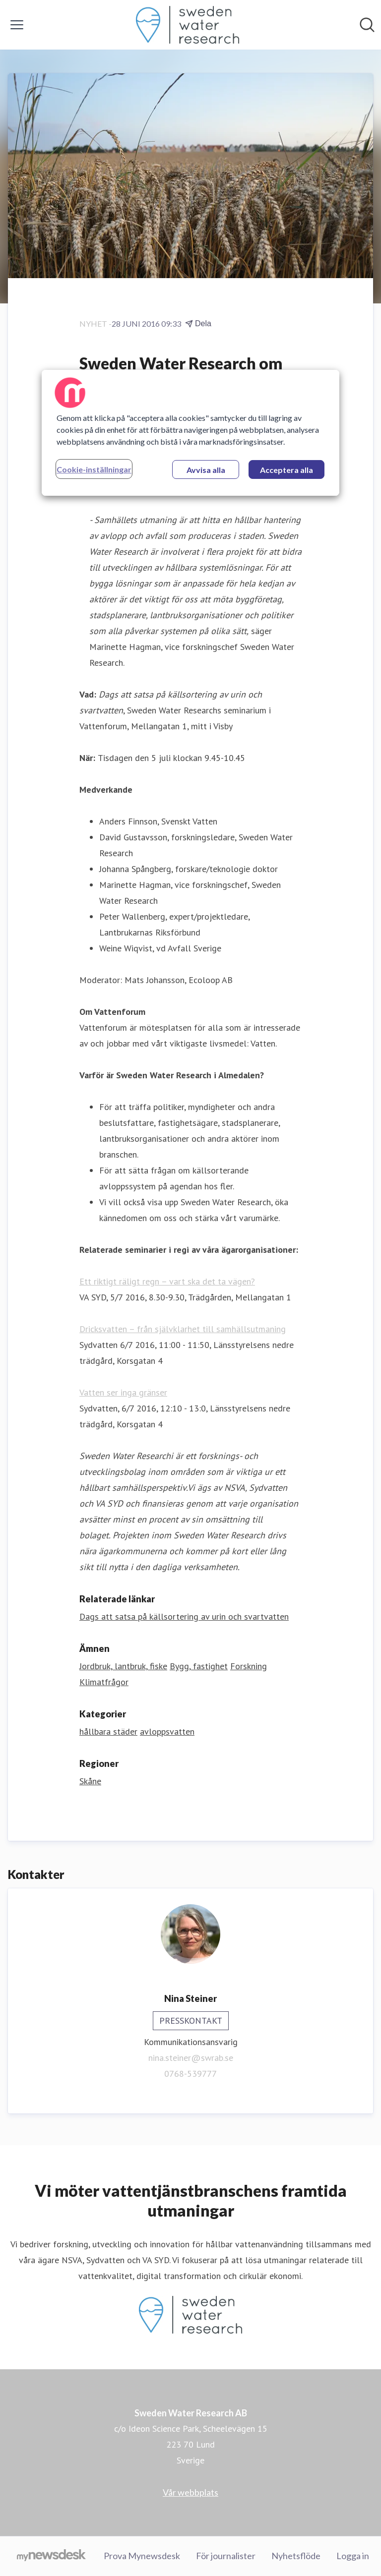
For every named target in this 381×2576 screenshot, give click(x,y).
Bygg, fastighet (199, 1666)
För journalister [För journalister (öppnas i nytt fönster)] (225, 2555)
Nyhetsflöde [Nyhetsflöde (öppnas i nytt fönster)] (295, 2555)
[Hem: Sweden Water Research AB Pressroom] (188, 25)
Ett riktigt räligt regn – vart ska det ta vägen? (167, 1281)
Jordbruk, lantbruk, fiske (123, 1666)
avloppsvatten (167, 1731)
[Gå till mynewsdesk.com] (51, 2556)
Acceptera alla (286, 469)
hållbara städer (108, 1731)
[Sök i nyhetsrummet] (367, 25)
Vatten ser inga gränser (123, 1392)
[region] (190, 433)
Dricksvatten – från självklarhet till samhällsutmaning (182, 1329)
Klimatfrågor (103, 1682)
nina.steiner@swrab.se (190, 2057)
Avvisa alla (206, 469)
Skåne (90, 1781)
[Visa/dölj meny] (17, 24)
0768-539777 (190, 2073)
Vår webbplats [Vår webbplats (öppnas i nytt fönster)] (190, 2492)
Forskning (248, 1666)
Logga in (352, 2555)
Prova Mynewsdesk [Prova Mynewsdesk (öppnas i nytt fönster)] (142, 2555)
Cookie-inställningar (94, 469)
